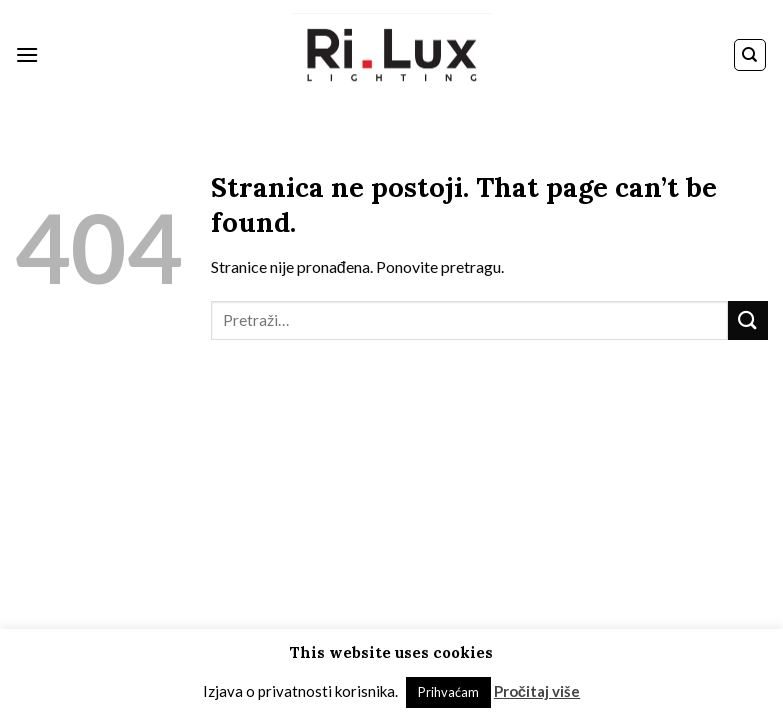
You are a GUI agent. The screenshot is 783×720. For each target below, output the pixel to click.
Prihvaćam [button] (448, 692)
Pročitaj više (537, 691)
